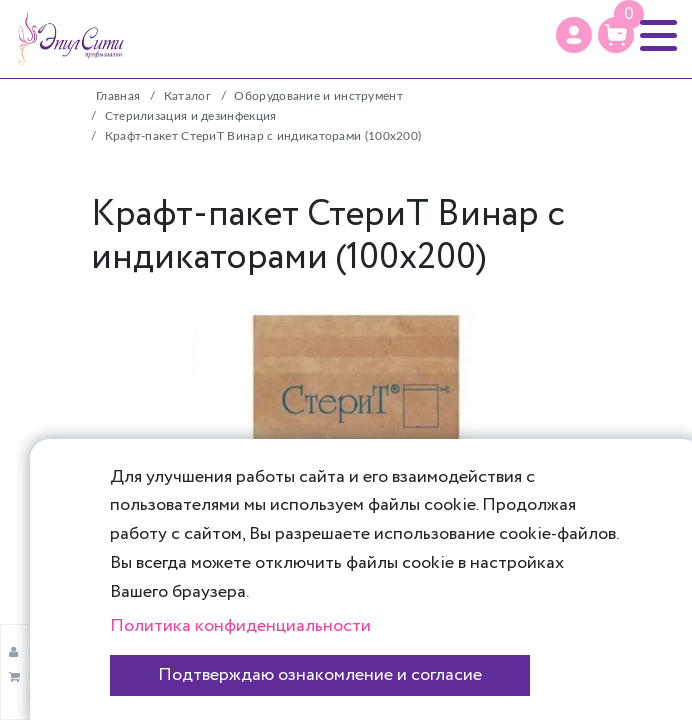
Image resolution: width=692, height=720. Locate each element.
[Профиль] (574, 35)
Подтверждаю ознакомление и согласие (320, 675)
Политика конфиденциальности (240, 626)
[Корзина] (616, 35)
